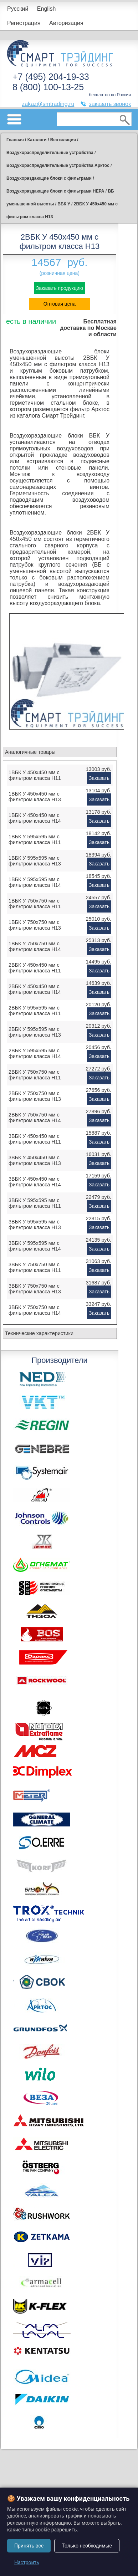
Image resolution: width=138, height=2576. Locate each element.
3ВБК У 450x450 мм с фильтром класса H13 (35, 1160)
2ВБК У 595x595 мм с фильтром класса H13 (35, 1032)
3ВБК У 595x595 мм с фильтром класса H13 (35, 1224)
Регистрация (24, 23)
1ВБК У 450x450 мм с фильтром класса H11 (35, 775)
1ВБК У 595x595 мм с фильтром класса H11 (35, 839)
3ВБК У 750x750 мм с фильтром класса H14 (35, 1310)
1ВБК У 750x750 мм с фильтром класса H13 (35, 925)
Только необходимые (87, 2546)
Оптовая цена (60, 304)
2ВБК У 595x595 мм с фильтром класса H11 (35, 1010)
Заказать (99, 778)
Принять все (29, 2546)
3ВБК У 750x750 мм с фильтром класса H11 (35, 1267)
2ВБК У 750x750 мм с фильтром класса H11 (35, 1074)
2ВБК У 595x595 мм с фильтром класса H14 (35, 1053)
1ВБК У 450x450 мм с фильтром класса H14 (35, 818)
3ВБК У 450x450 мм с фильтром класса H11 (35, 1139)
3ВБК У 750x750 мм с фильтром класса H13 (35, 1288)
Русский (17, 9)
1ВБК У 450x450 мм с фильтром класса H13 (35, 796)
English (46, 9)
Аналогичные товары (30, 752)
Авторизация (66, 23)
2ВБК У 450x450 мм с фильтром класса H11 (35, 967)
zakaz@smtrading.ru (48, 104)
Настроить (26, 2562)
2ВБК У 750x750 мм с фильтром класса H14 (35, 1117)
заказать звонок (110, 104)
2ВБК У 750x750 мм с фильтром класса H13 (35, 1096)
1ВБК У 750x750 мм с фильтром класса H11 (35, 903)
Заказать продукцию (59, 288)
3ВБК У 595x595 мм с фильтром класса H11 (35, 1203)
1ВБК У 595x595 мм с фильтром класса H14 (35, 882)
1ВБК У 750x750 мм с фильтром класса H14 (35, 946)
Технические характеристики (39, 1333)
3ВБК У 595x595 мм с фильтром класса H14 (35, 1246)
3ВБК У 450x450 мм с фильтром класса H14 (35, 1181)
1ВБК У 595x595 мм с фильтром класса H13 (35, 861)
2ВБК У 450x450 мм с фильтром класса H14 (35, 989)
